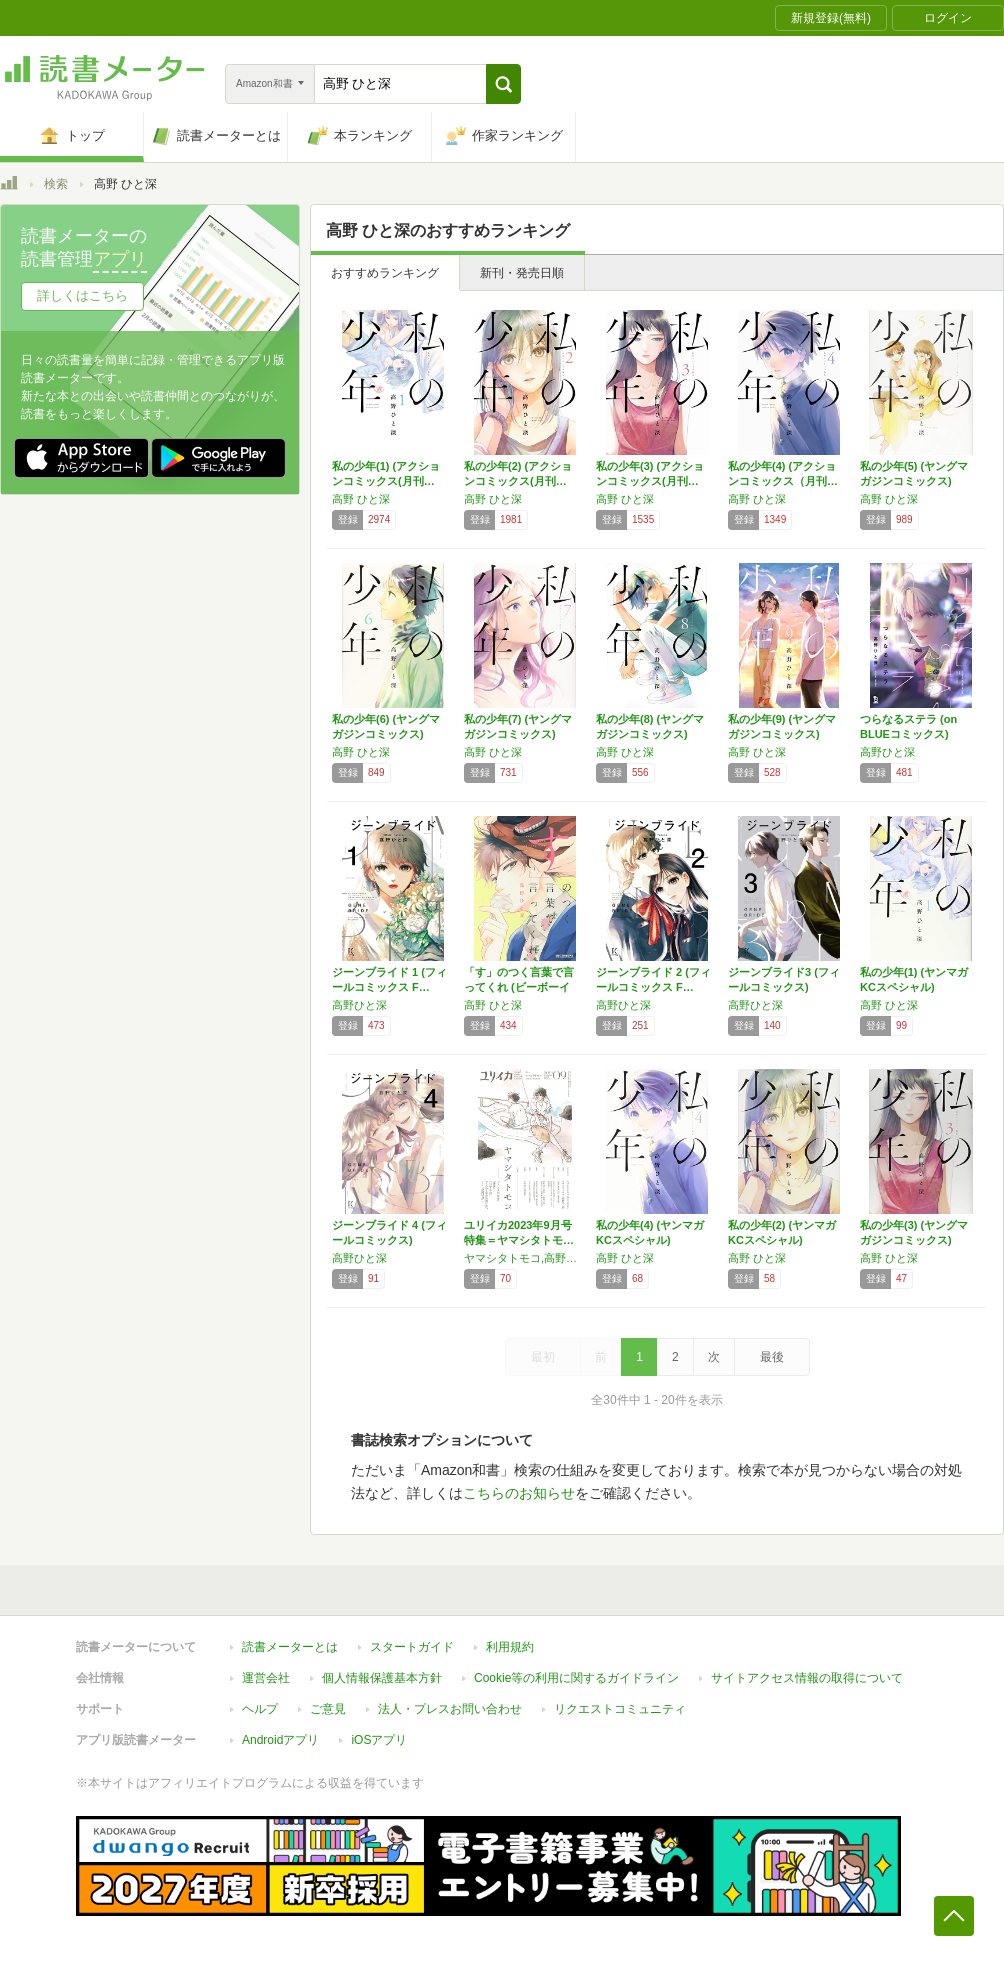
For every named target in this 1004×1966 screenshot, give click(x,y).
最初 (543, 1357)
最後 (772, 1357)
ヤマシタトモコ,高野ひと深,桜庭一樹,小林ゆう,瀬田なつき (525, 1258)
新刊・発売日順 (522, 273)
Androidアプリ (280, 1740)
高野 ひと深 (361, 499)
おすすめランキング (385, 273)
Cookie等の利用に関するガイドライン (576, 1678)
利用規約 (510, 1647)
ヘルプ (260, 1709)
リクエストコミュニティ (620, 1709)
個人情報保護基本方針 (382, 1678)
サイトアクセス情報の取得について (807, 1678)
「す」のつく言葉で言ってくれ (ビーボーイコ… (519, 987)
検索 (56, 184)
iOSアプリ (379, 1740)
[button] (503, 84)
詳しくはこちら (82, 295)
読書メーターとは (290, 1647)
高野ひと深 (887, 752)
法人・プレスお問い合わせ (450, 1709)
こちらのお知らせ (519, 1493)
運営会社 (266, 1678)
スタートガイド (412, 1647)
